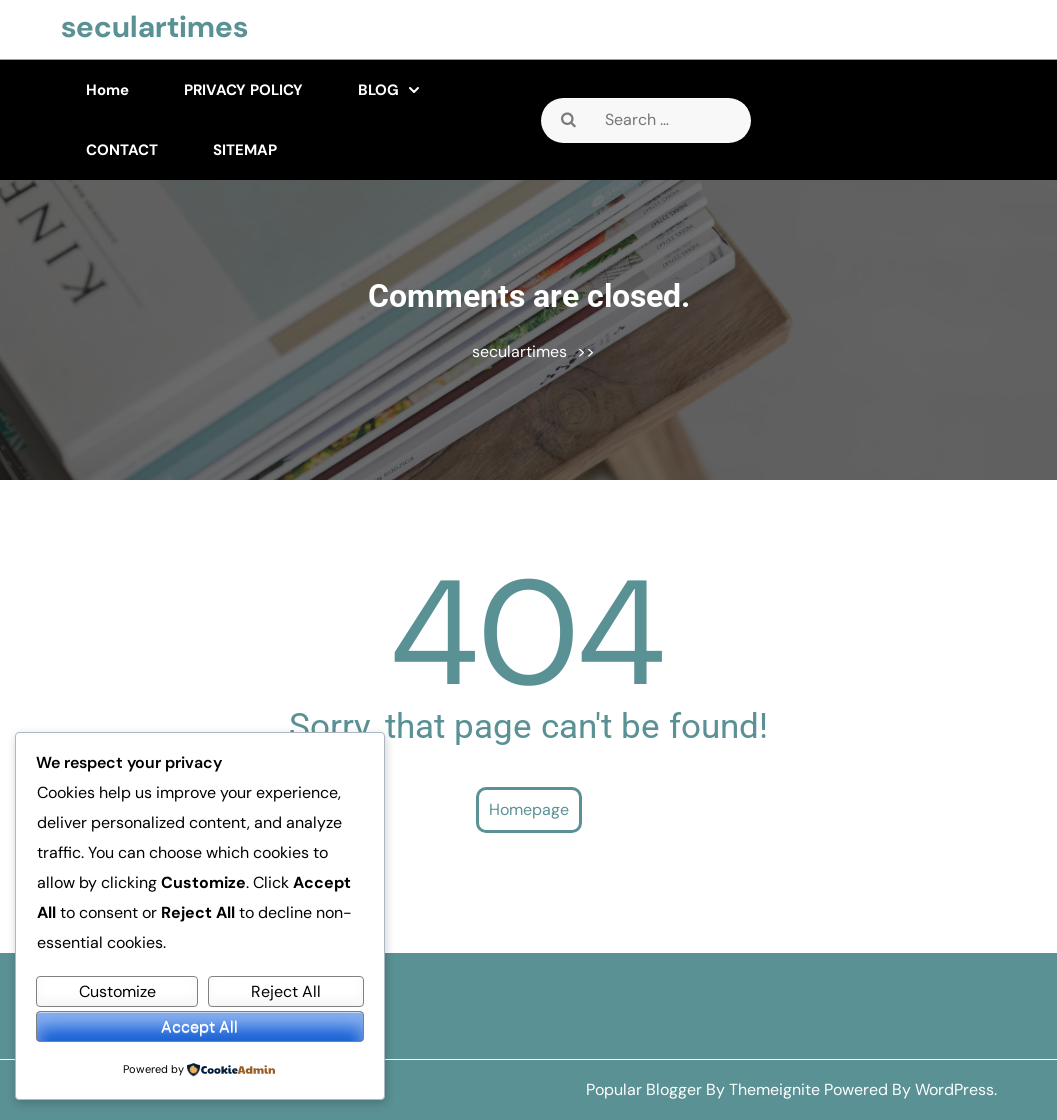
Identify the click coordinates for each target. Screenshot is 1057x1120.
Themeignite (774, 1089)
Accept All (199, 1026)
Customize (117, 991)
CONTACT (122, 150)
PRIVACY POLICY (243, 90)
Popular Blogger (644, 1089)
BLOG (378, 90)
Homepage (529, 809)
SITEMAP (245, 150)
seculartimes (154, 26)
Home (107, 90)
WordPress (954, 1089)
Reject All (286, 991)
